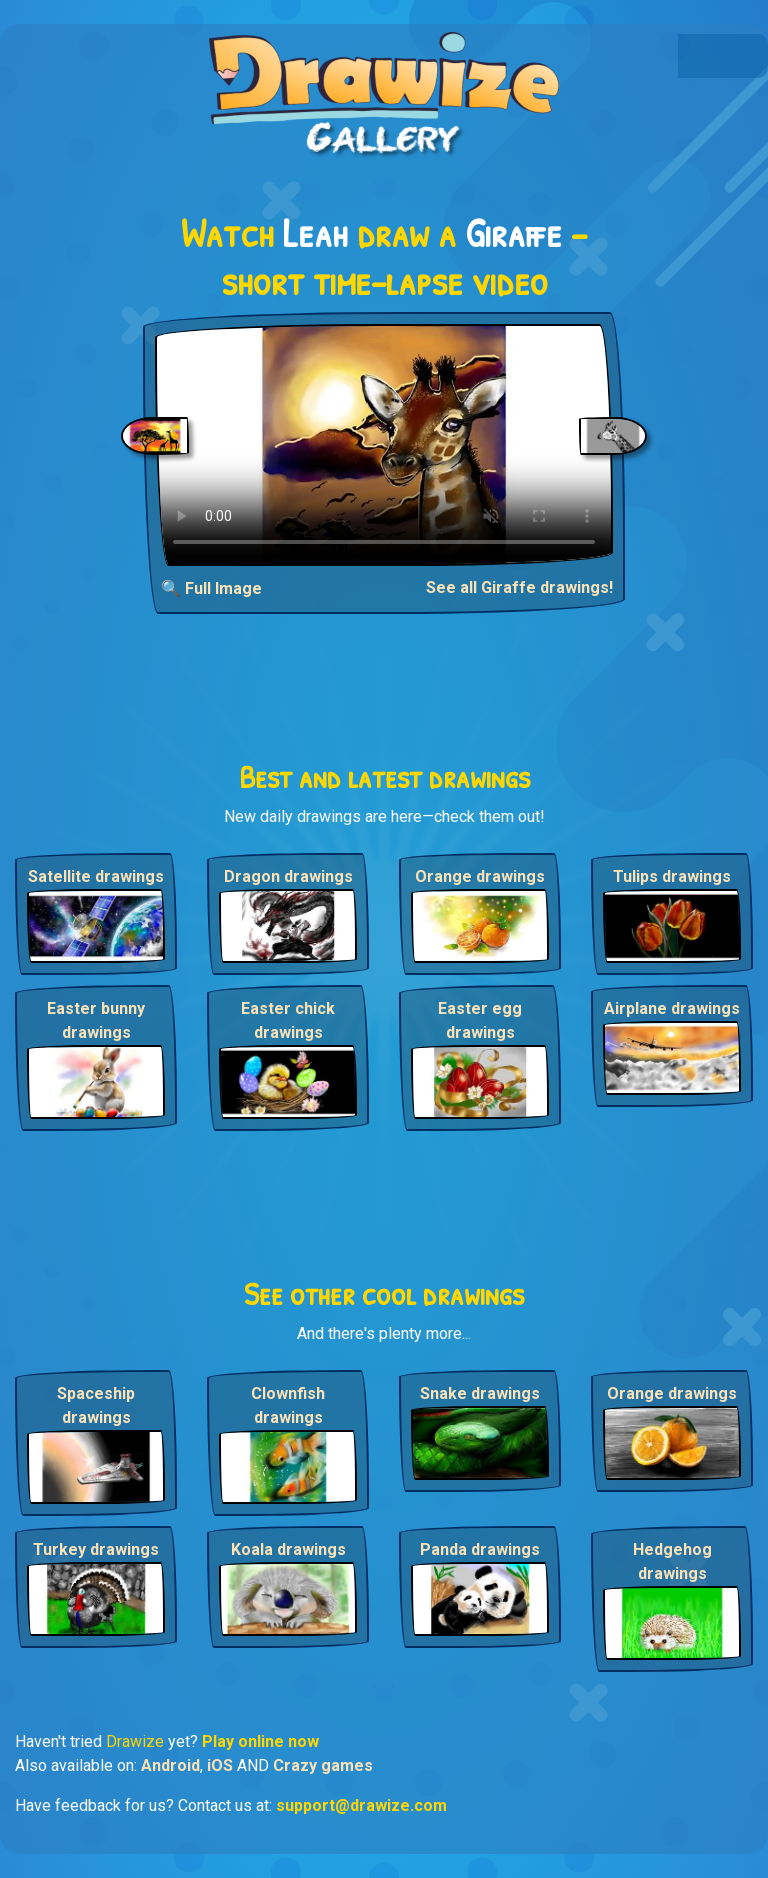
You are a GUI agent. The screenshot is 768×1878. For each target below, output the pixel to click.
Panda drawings (480, 1549)
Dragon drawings (288, 876)
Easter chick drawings (288, 1020)
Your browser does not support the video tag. (384, 445)
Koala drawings (288, 1549)
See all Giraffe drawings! (519, 587)
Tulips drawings (672, 876)
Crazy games (323, 1765)
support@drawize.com (361, 1805)
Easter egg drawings (480, 1020)
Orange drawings (480, 876)
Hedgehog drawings (672, 1561)
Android (170, 1765)
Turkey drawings (96, 1549)
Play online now (260, 1741)
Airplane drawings (672, 1008)
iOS (220, 1765)
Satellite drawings (96, 876)
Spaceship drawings (96, 1405)
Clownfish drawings (288, 1405)
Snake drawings (480, 1393)
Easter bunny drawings (96, 1020)
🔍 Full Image (211, 588)
